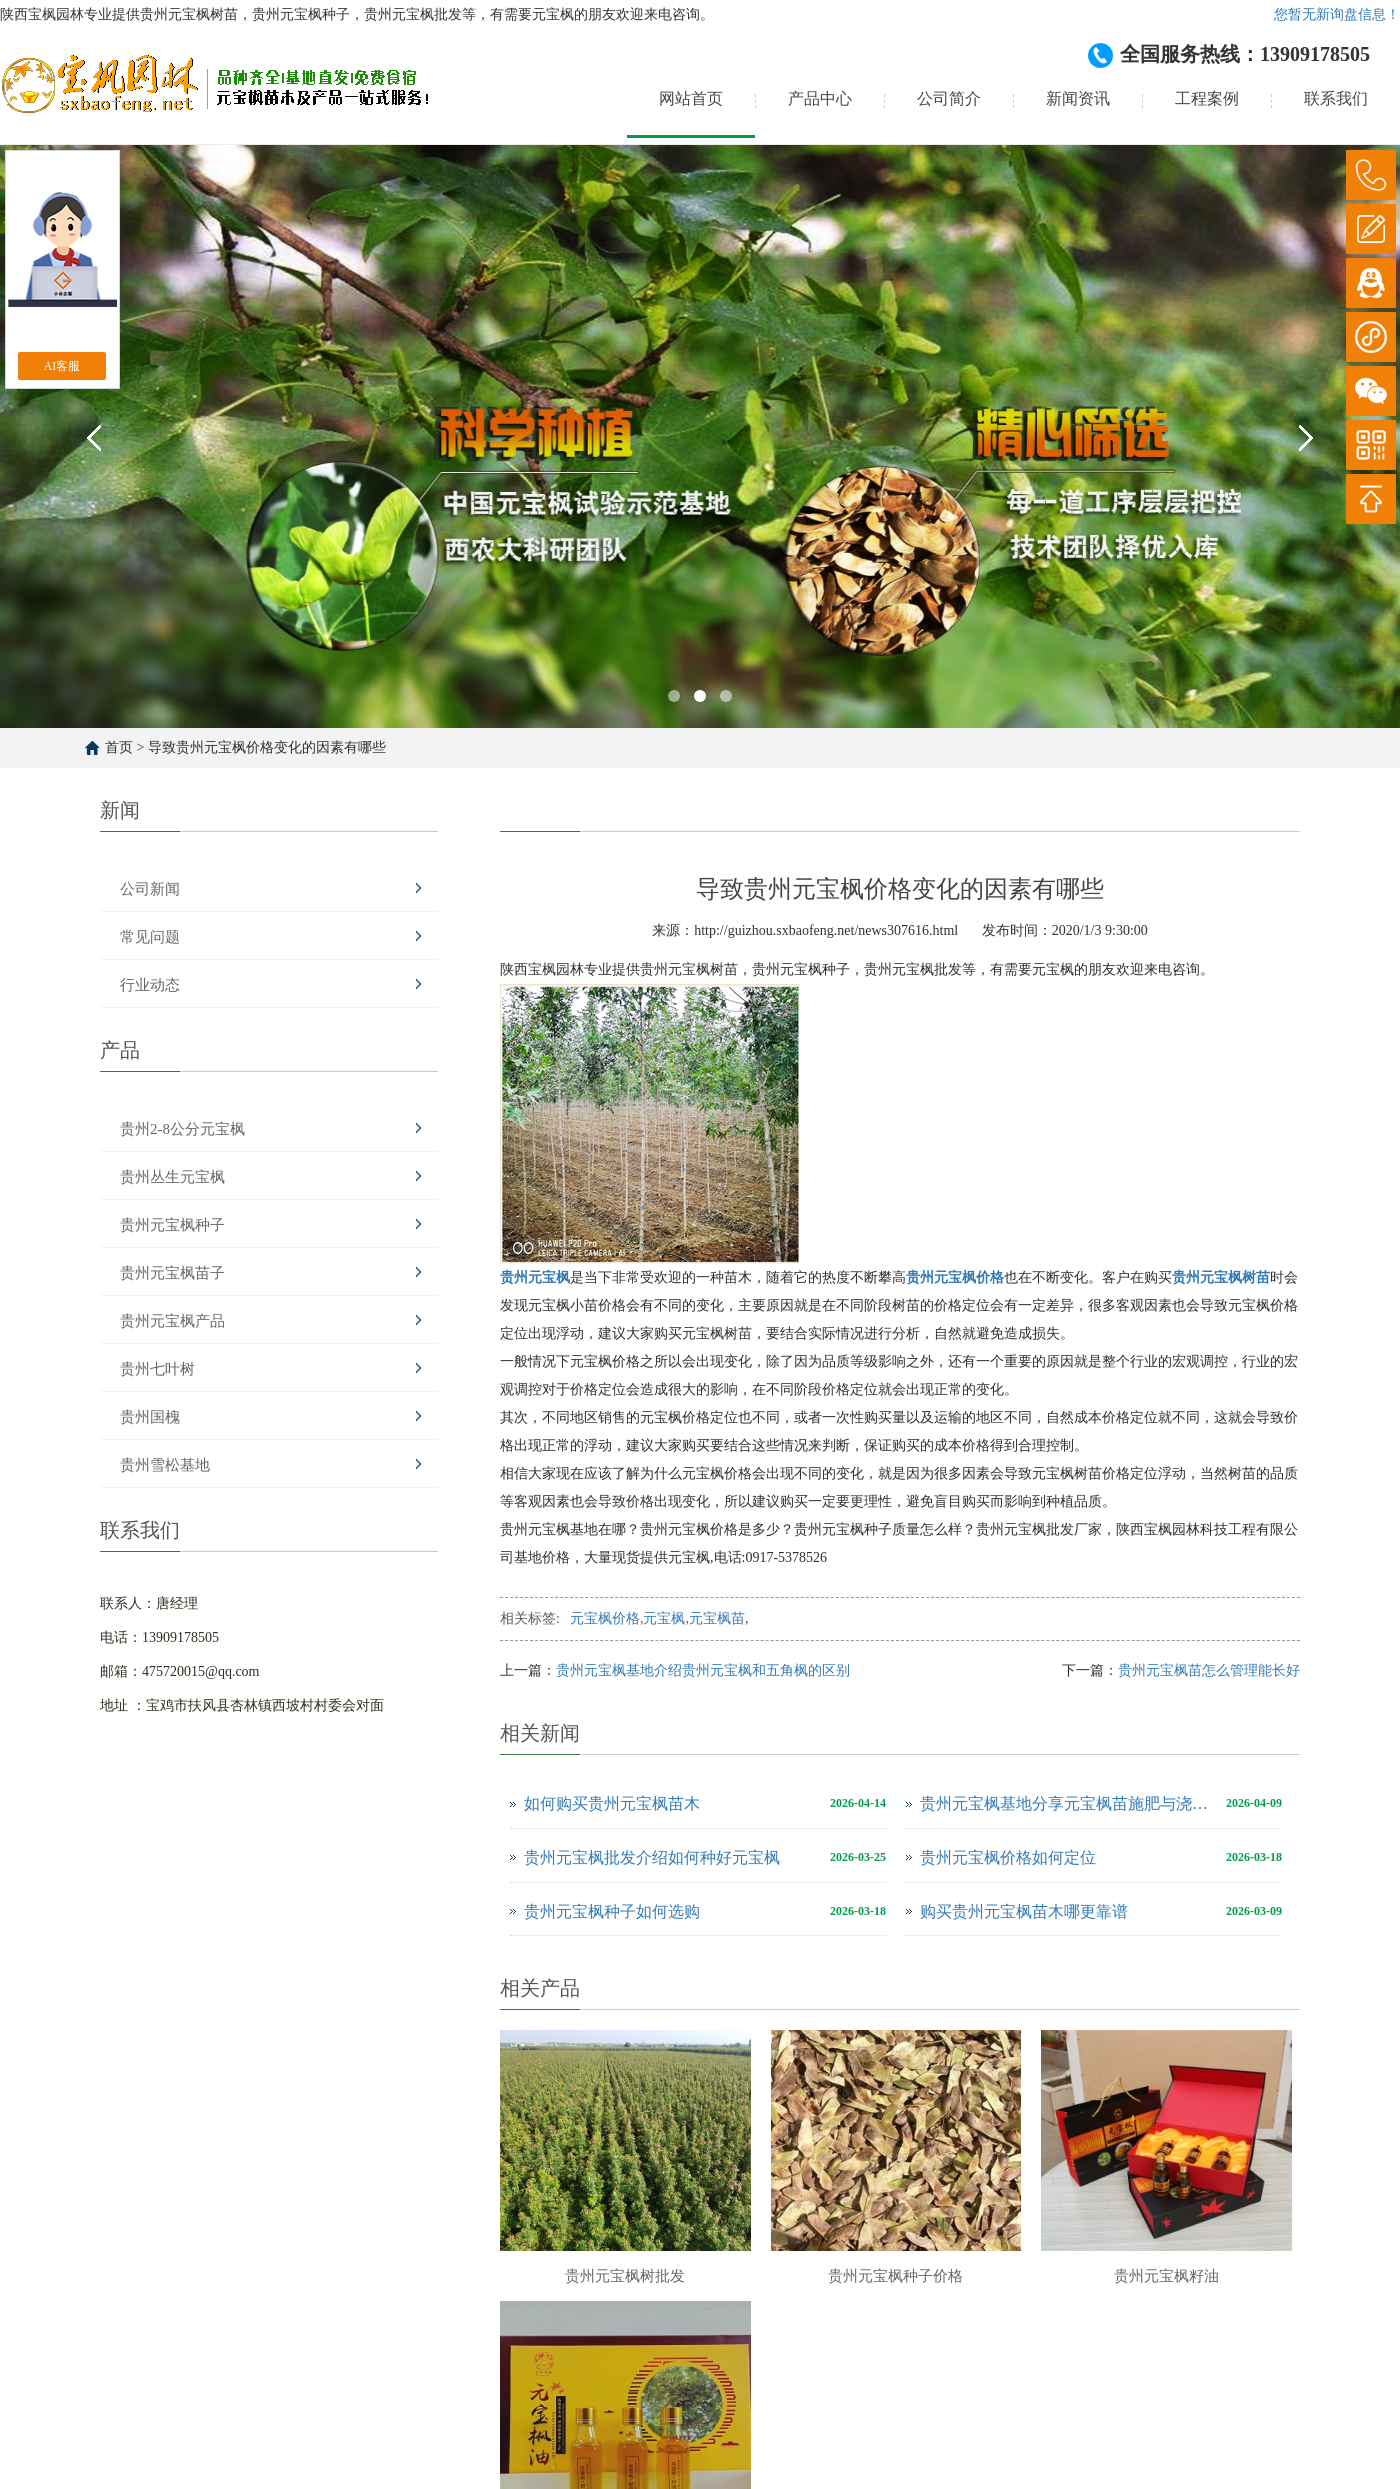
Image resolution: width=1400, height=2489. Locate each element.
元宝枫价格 (605, 1618)
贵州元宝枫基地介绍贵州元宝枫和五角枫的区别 (703, 1670)
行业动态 (150, 985)
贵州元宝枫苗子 (172, 1273)
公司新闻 (150, 889)
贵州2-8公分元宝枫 (182, 1129)
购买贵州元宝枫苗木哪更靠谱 (1024, 1911)
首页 (119, 747)
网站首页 (691, 98)
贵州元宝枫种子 (172, 1225)
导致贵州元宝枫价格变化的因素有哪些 (267, 747)
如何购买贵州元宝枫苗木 (612, 1803)
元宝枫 (664, 1618)
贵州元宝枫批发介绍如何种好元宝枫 (652, 1857)
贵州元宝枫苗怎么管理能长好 (1209, 1670)
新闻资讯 (1078, 98)
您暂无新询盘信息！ (1337, 14)
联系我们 (1336, 98)
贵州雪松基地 (165, 1465)
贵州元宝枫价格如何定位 (1008, 1857)
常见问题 (150, 937)
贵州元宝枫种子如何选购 (612, 1911)
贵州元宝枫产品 (172, 1321)
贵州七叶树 (157, 1369)
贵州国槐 (150, 1417)
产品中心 (820, 98)
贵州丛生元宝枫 (172, 1177)
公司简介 (949, 98)
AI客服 (62, 366)
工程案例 (1207, 98)
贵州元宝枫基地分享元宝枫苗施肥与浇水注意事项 (1068, 1803)
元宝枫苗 (717, 1618)
